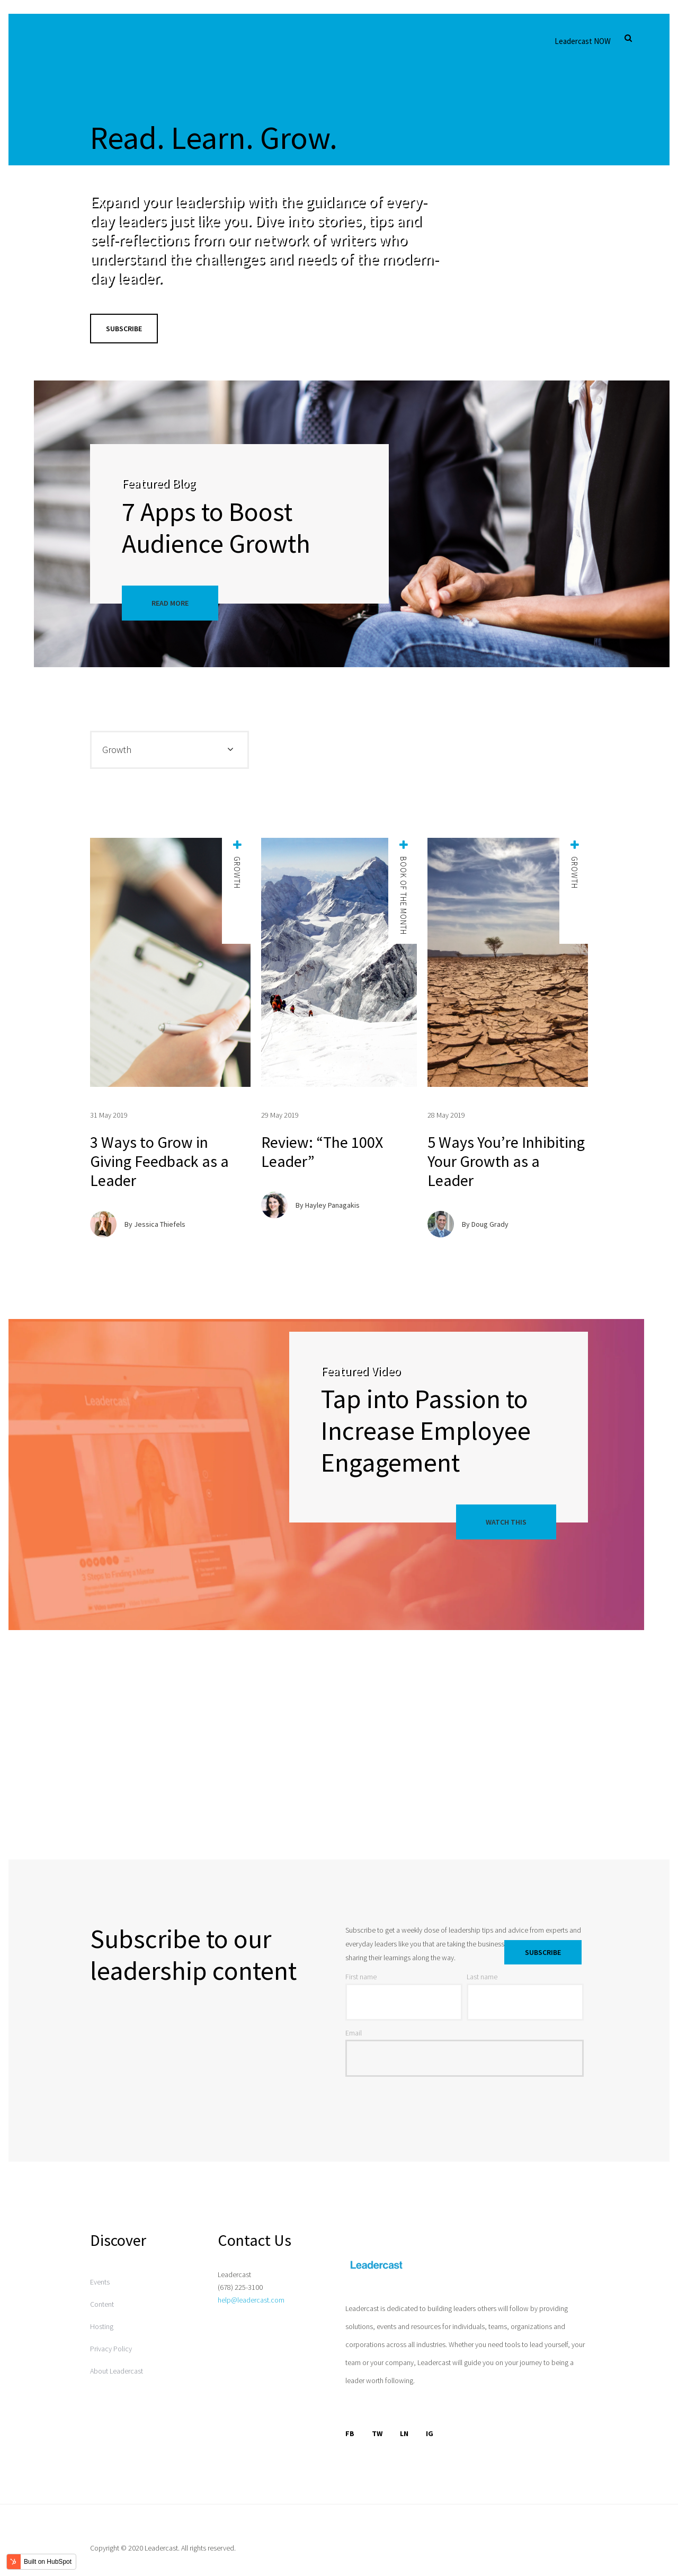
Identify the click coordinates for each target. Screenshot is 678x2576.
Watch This (506, 1522)
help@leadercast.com (251, 2300)
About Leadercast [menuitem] (116, 2371)
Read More (170, 603)
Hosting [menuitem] (101, 2326)
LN (404, 2433)
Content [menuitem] (102, 2304)
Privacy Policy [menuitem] (111, 2348)
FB (349, 2433)
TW (377, 2433)
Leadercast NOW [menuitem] (583, 41)
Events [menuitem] (100, 2282)
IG (429, 2433)
